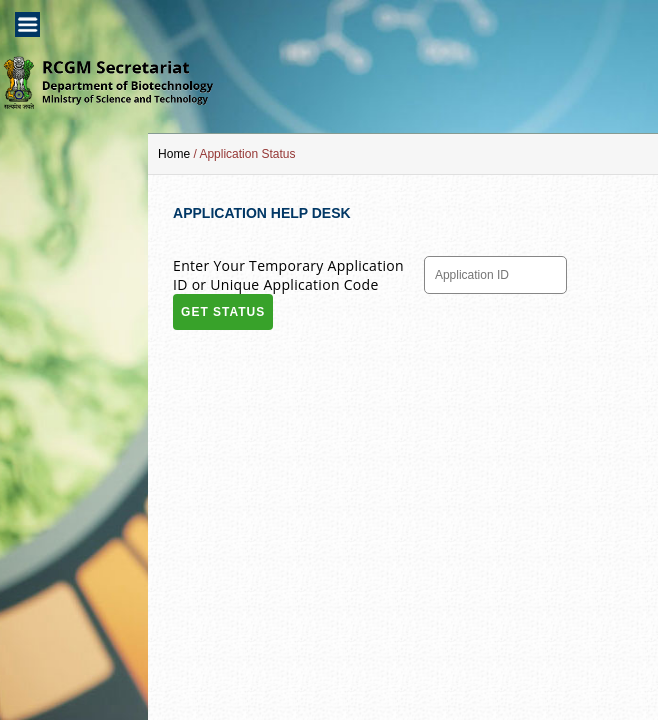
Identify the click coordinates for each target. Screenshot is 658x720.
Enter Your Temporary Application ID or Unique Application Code (288, 275)
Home (174, 154)
